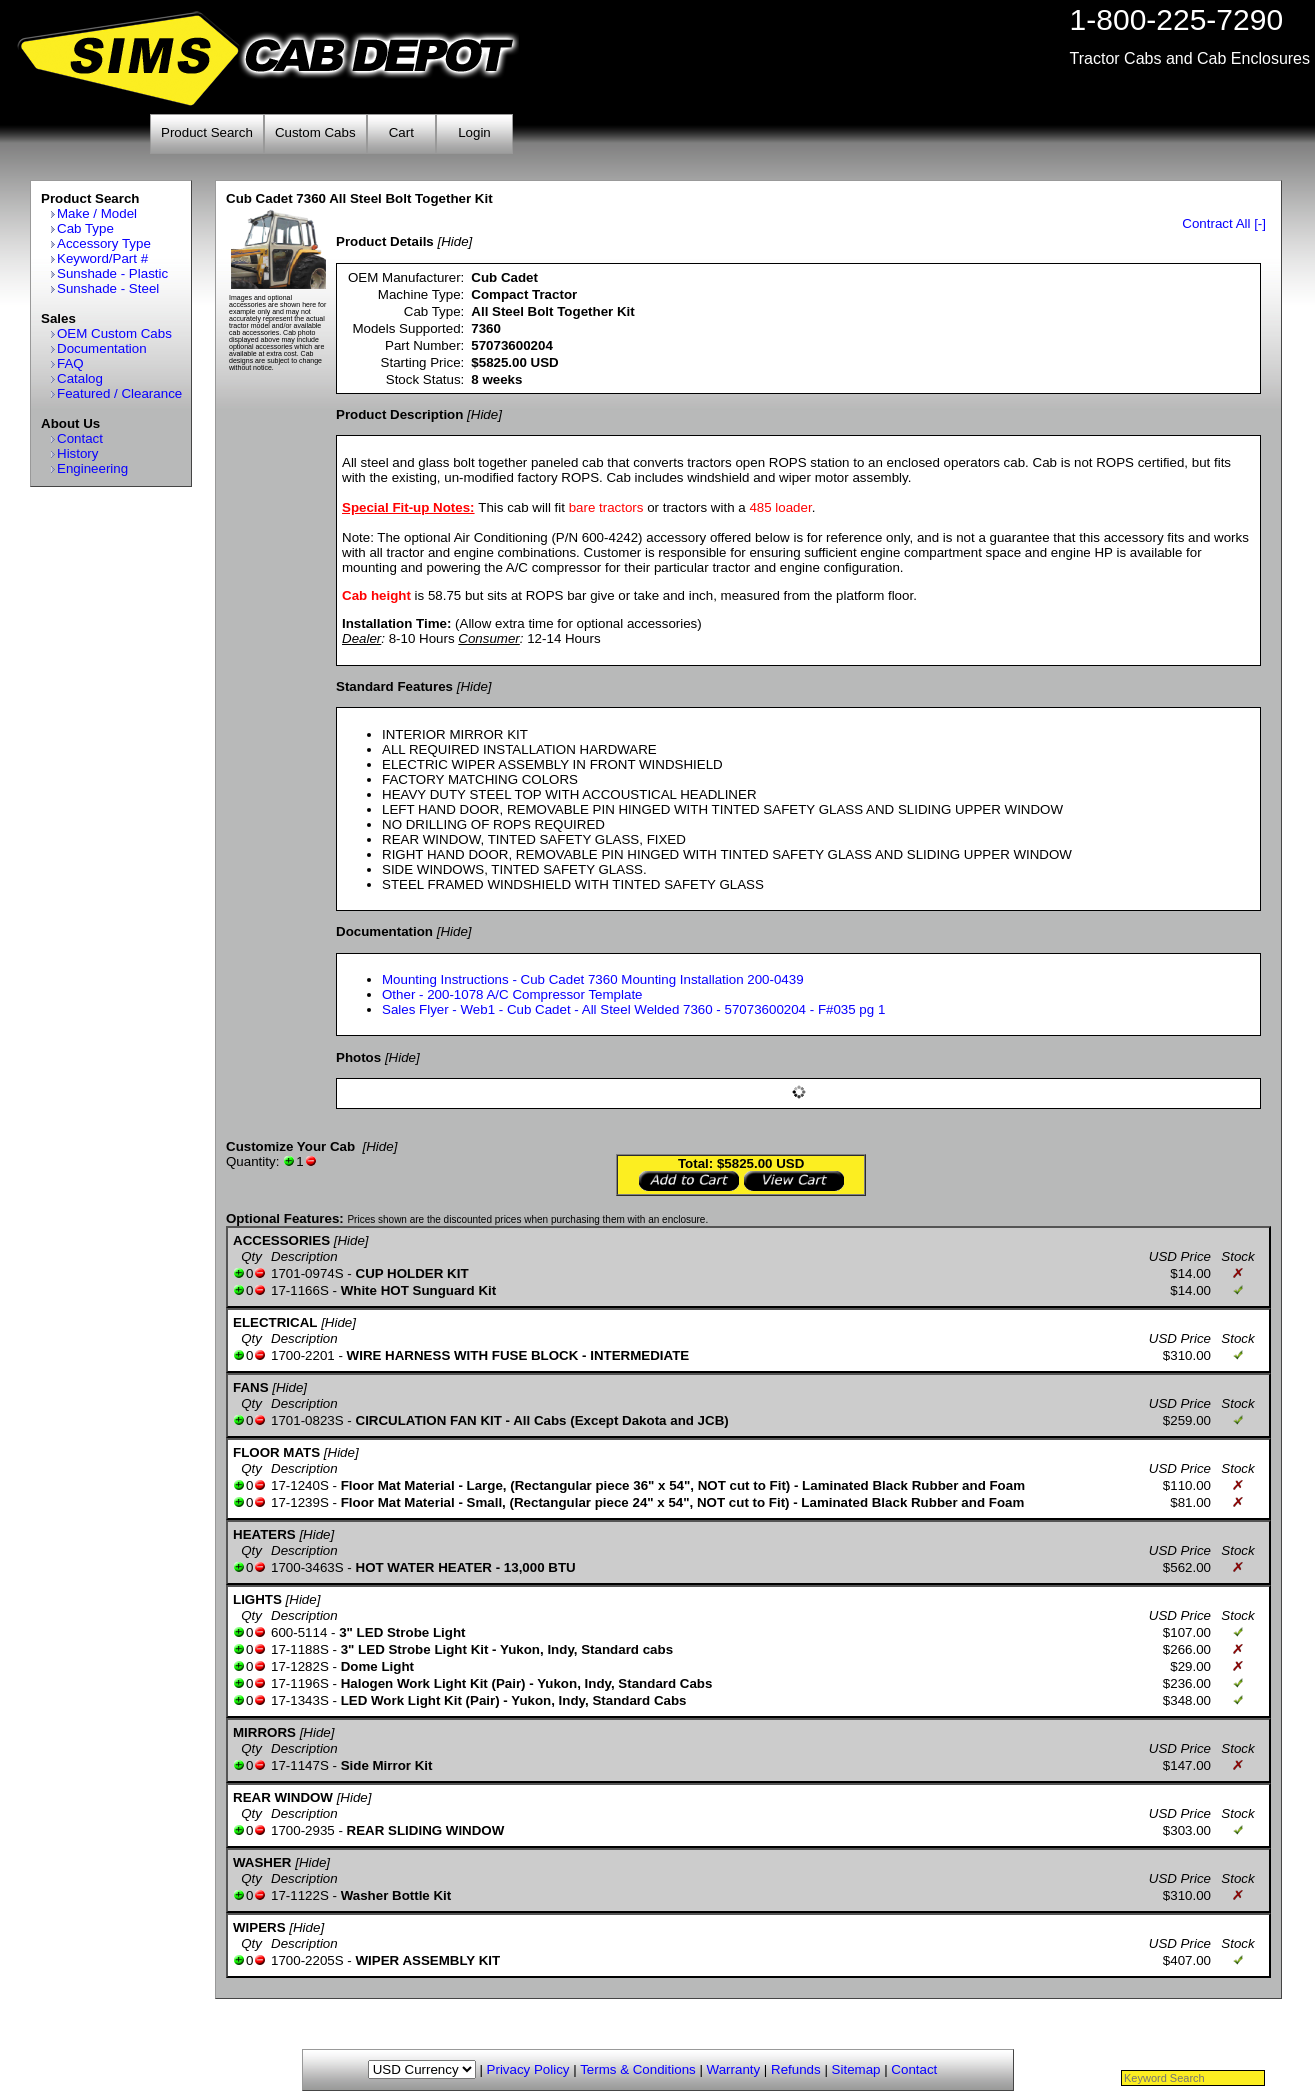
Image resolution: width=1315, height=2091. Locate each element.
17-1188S (300, 1649)
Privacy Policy (528, 2069)
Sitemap (856, 2069)
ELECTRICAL (275, 1322)
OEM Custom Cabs (114, 333)
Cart (401, 132)
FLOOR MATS (276, 1452)
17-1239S (300, 1502)
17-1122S (300, 1895)
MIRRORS (264, 1732)
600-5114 (299, 1632)
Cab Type (85, 228)
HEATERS (264, 1534)
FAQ (70, 363)
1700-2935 (303, 1830)
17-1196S (300, 1683)
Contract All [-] (1224, 223)
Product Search (207, 132)
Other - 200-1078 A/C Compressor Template (512, 994)
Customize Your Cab (290, 1146)
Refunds (796, 2069)
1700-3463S (307, 1567)
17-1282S (300, 1666)
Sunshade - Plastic (112, 273)
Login (474, 132)
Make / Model (97, 213)
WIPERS (259, 1927)
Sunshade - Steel (108, 288)
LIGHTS (257, 1599)
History (77, 453)
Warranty (734, 2069)
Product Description (399, 414)
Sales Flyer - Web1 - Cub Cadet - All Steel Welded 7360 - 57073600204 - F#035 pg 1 (633, 1009)
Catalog (80, 378)
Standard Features (394, 686)
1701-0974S (307, 1273)
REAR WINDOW (283, 1797)
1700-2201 (303, 1355)
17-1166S (300, 1290)
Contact (80, 438)
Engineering (92, 468)
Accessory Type (104, 243)
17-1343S (300, 1700)
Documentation (102, 348)
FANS (251, 1387)
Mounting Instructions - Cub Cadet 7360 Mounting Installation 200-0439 (593, 979)
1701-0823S (307, 1420)
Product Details (385, 241)
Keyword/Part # (102, 258)
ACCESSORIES (281, 1240)
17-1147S (300, 1765)
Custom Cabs (315, 132)
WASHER (262, 1862)
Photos (358, 1057)
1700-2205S (307, 1960)
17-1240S (300, 1485)
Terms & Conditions (638, 2069)
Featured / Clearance (119, 393)
